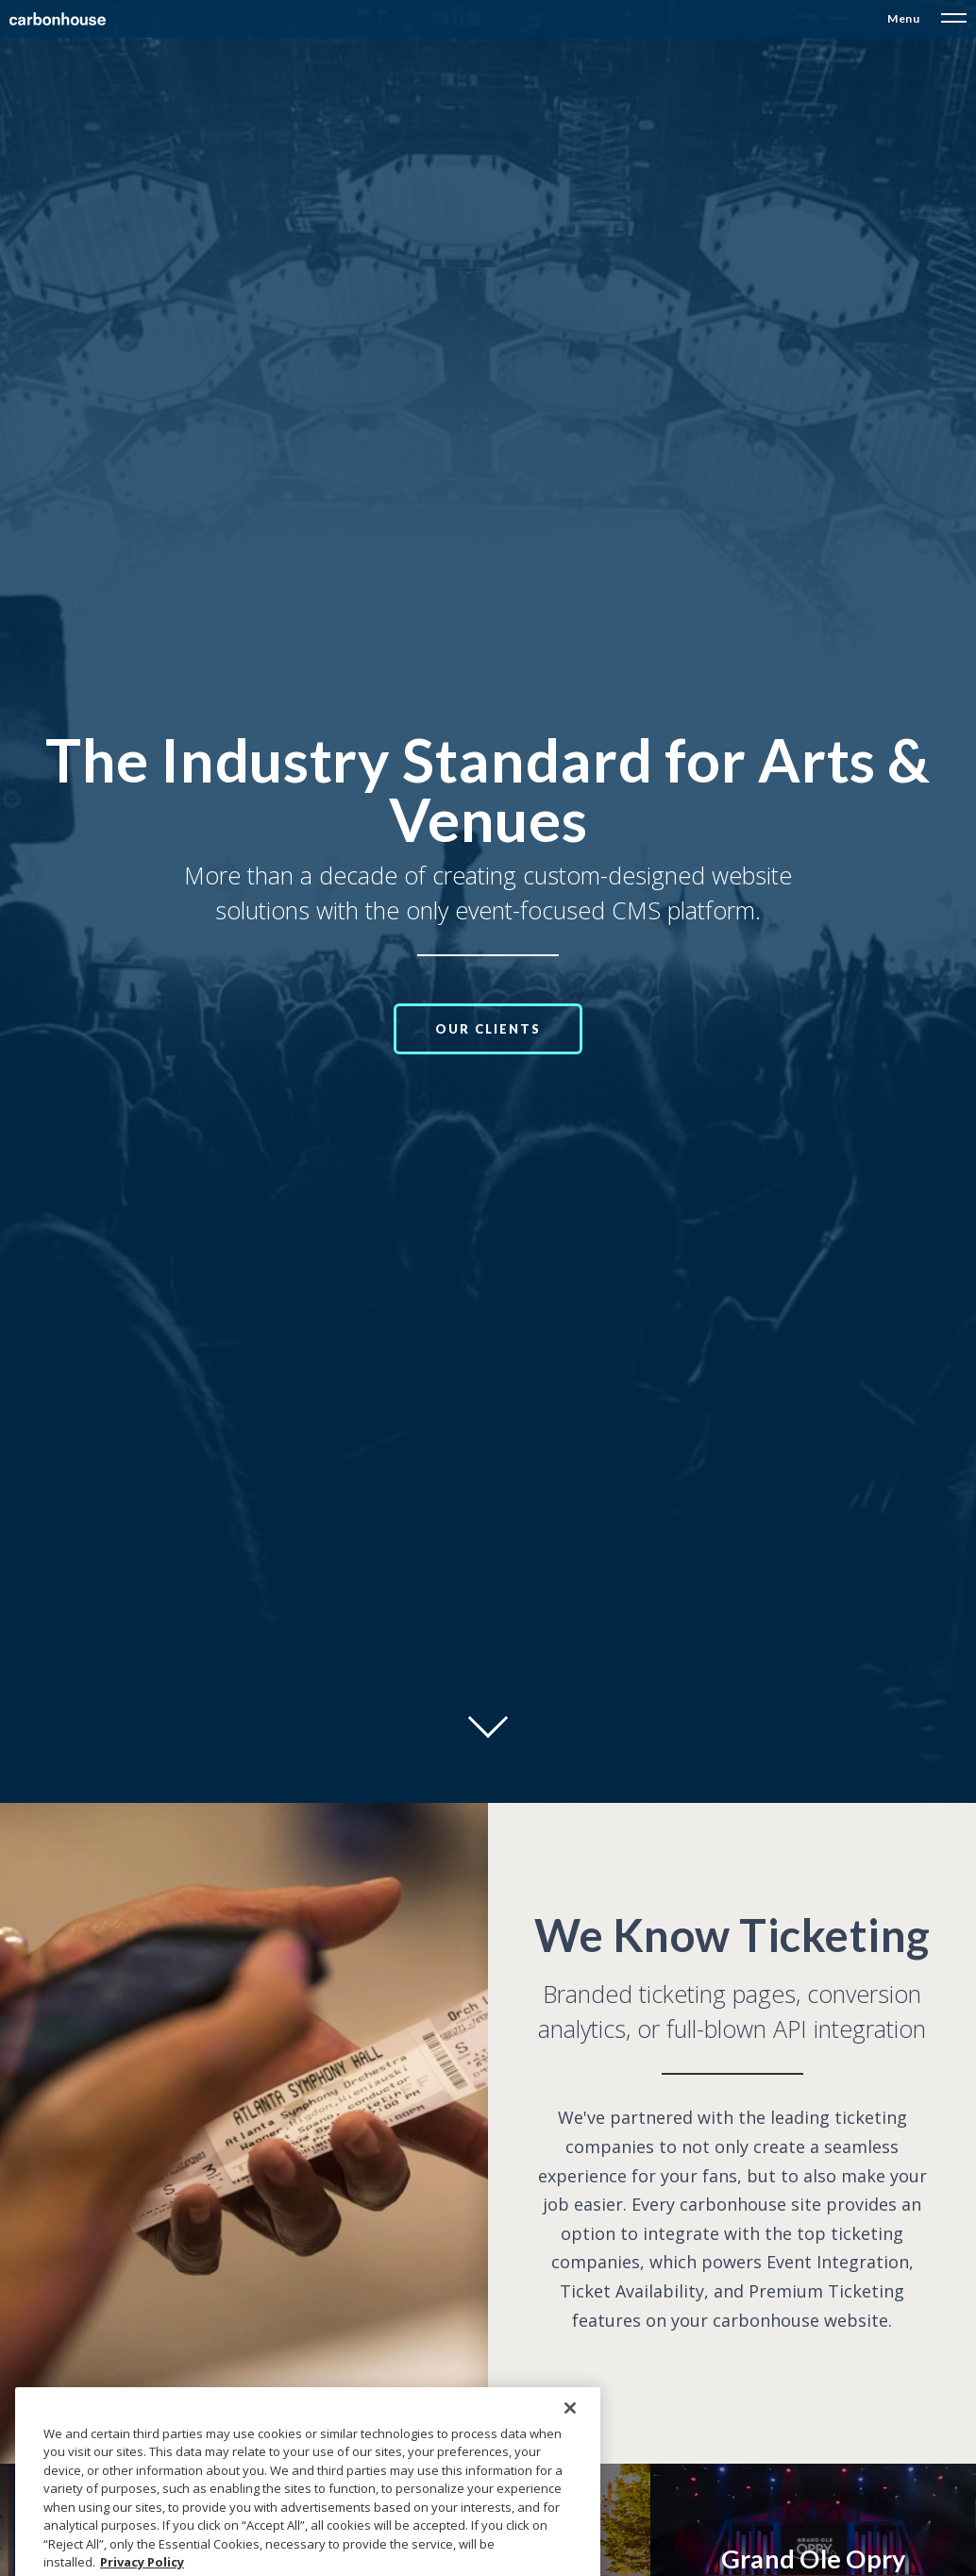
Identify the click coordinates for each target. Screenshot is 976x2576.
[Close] (570, 2447)
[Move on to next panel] (488, 1718)
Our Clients (488, 1028)
